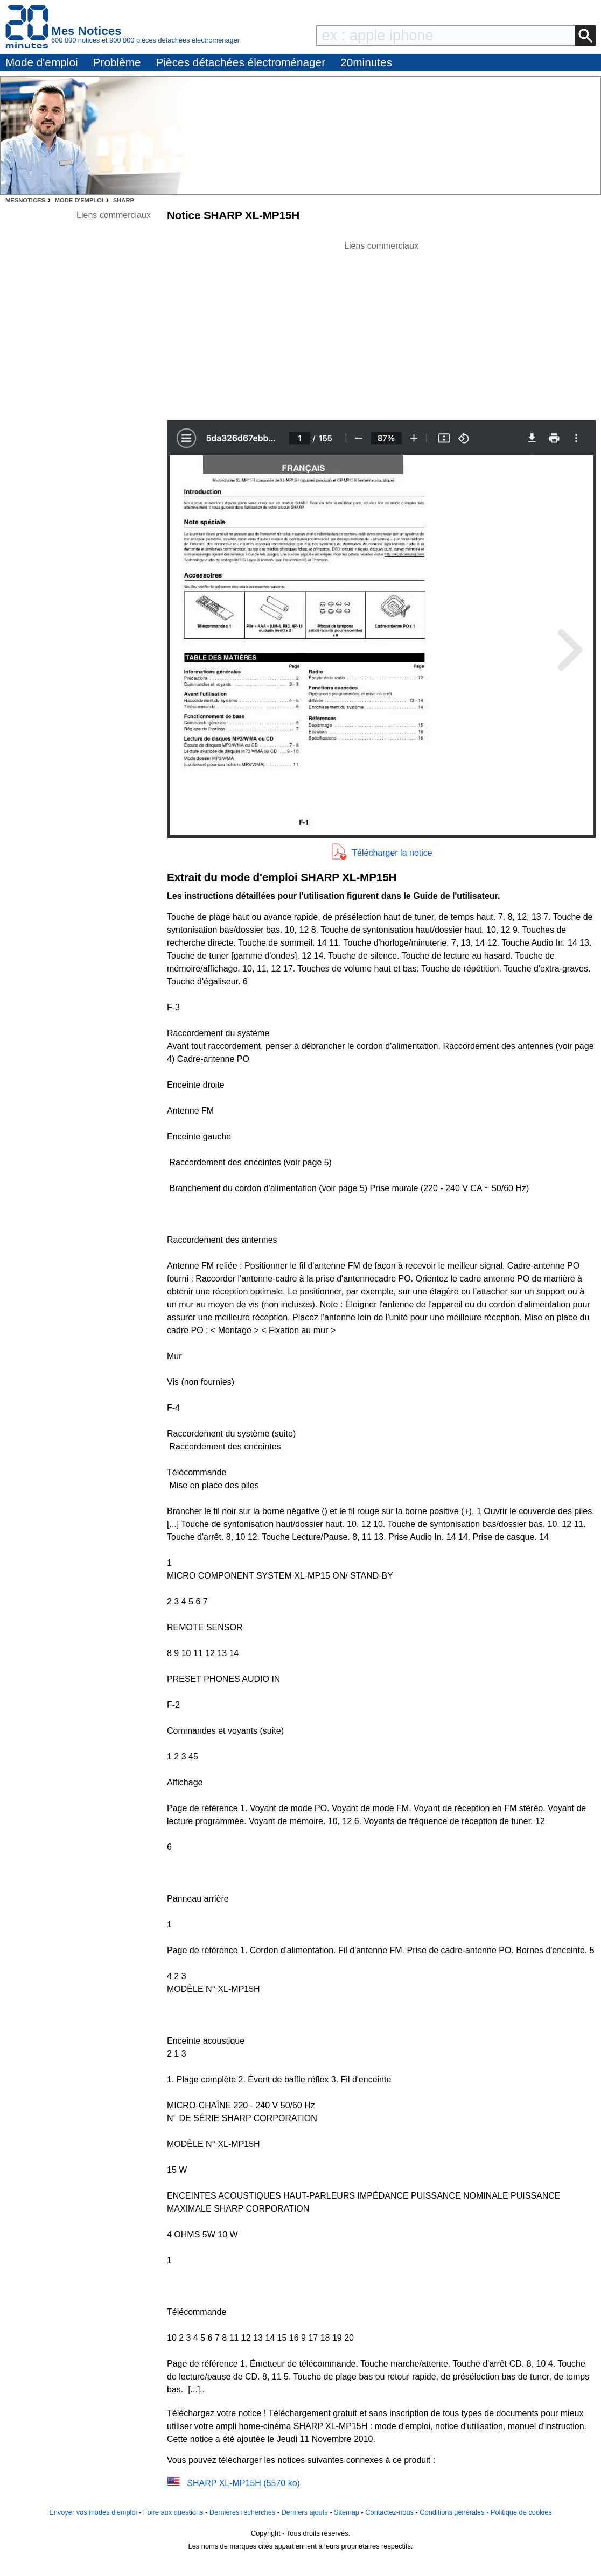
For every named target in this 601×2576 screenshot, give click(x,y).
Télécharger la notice (392, 852)
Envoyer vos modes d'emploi (93, 2512)
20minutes (366, 62)
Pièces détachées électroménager (240, 62)
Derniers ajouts (305, 2512)
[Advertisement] (381, 327)
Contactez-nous (389, 2512)
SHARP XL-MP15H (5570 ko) (243, 2483)
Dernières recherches (242, 2512)
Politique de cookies (521, 2512)
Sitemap (346, 2512)
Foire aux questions (173, 2512)
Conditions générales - (455, 2512)
